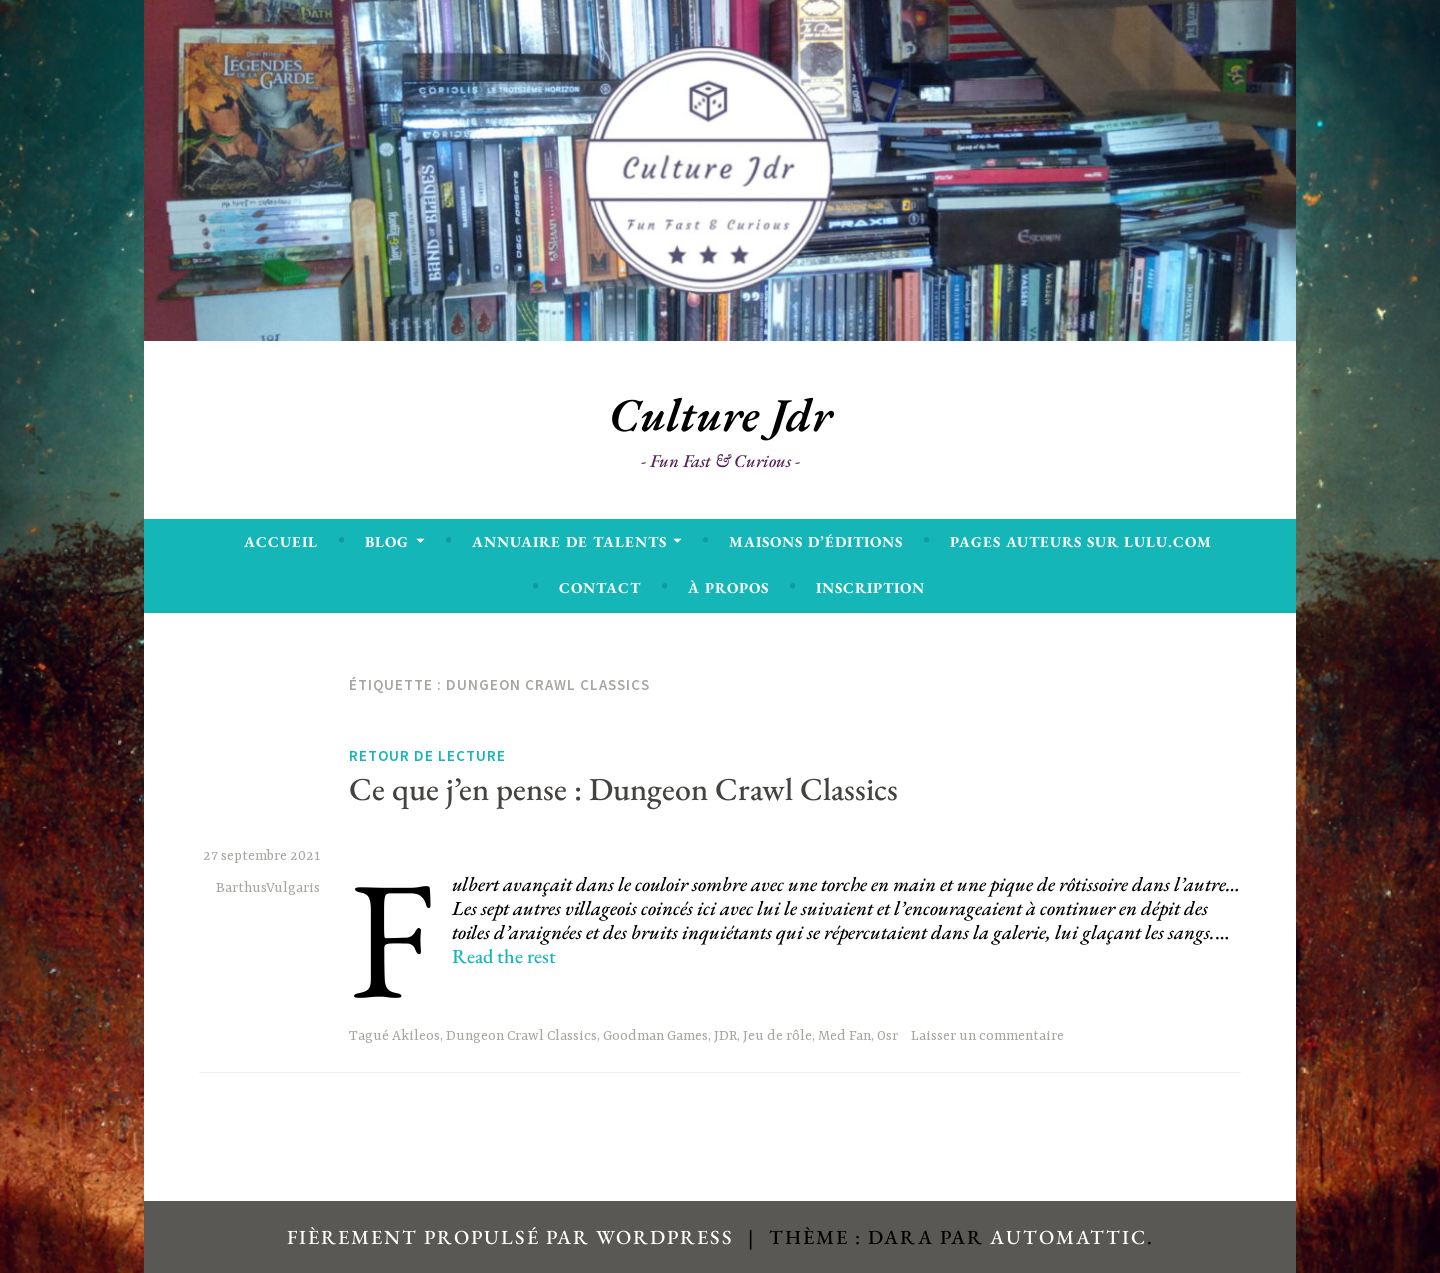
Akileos (416, 1036)
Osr (887, 1036)
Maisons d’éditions (816, 541)
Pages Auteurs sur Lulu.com (1081, 541)
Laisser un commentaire (987, 1036)
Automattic (1068, 1237)
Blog (387, 541)
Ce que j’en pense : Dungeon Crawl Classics (623, 789)
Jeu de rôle (777, 1036)
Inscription (870, 587)
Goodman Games (655, 1036)
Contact (600, 587)
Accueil (281, 541)
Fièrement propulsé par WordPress (510, 1237)
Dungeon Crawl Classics (521, 1036)
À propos (728, 587)
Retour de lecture (427, 756)
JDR (725, 1036)
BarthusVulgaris (268, 888)
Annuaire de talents (569, 541)
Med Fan (844, 1036)
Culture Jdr (720, 414)
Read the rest (504, 956)
